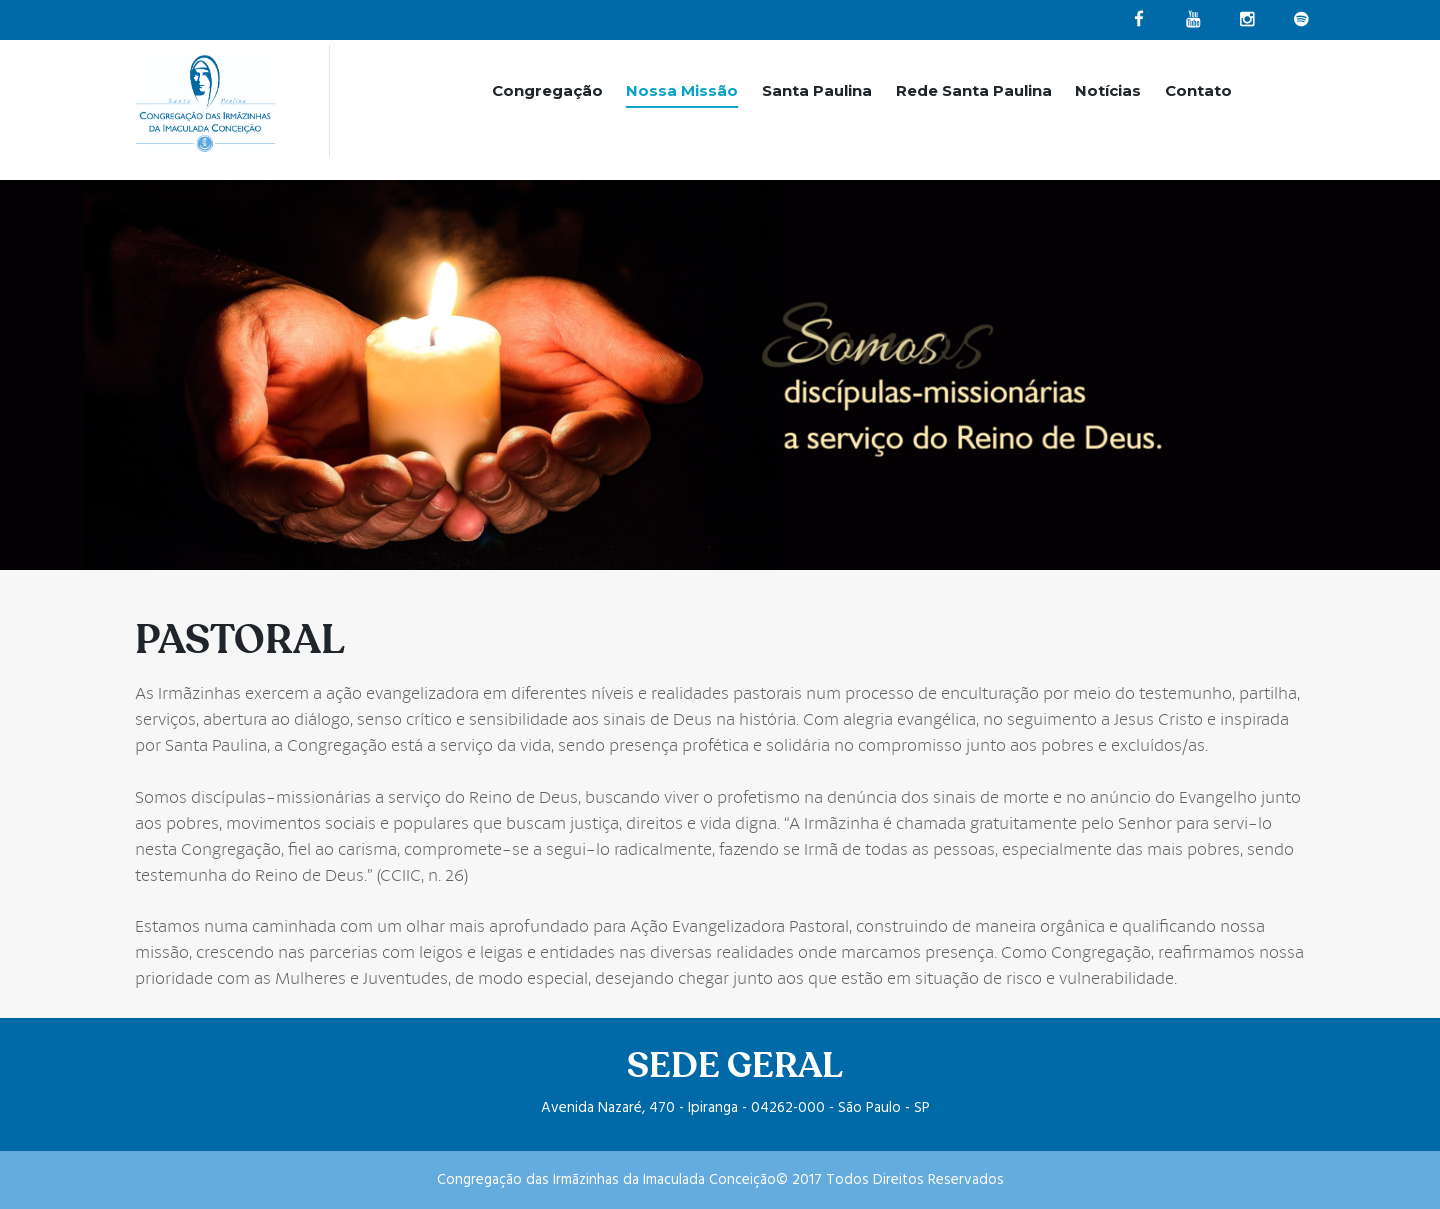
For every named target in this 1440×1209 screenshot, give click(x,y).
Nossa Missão (682, 90)
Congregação (547, 90)
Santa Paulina (817, 90)
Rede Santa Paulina (974, 90)
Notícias (1108, 90)
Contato (1198, 90)
